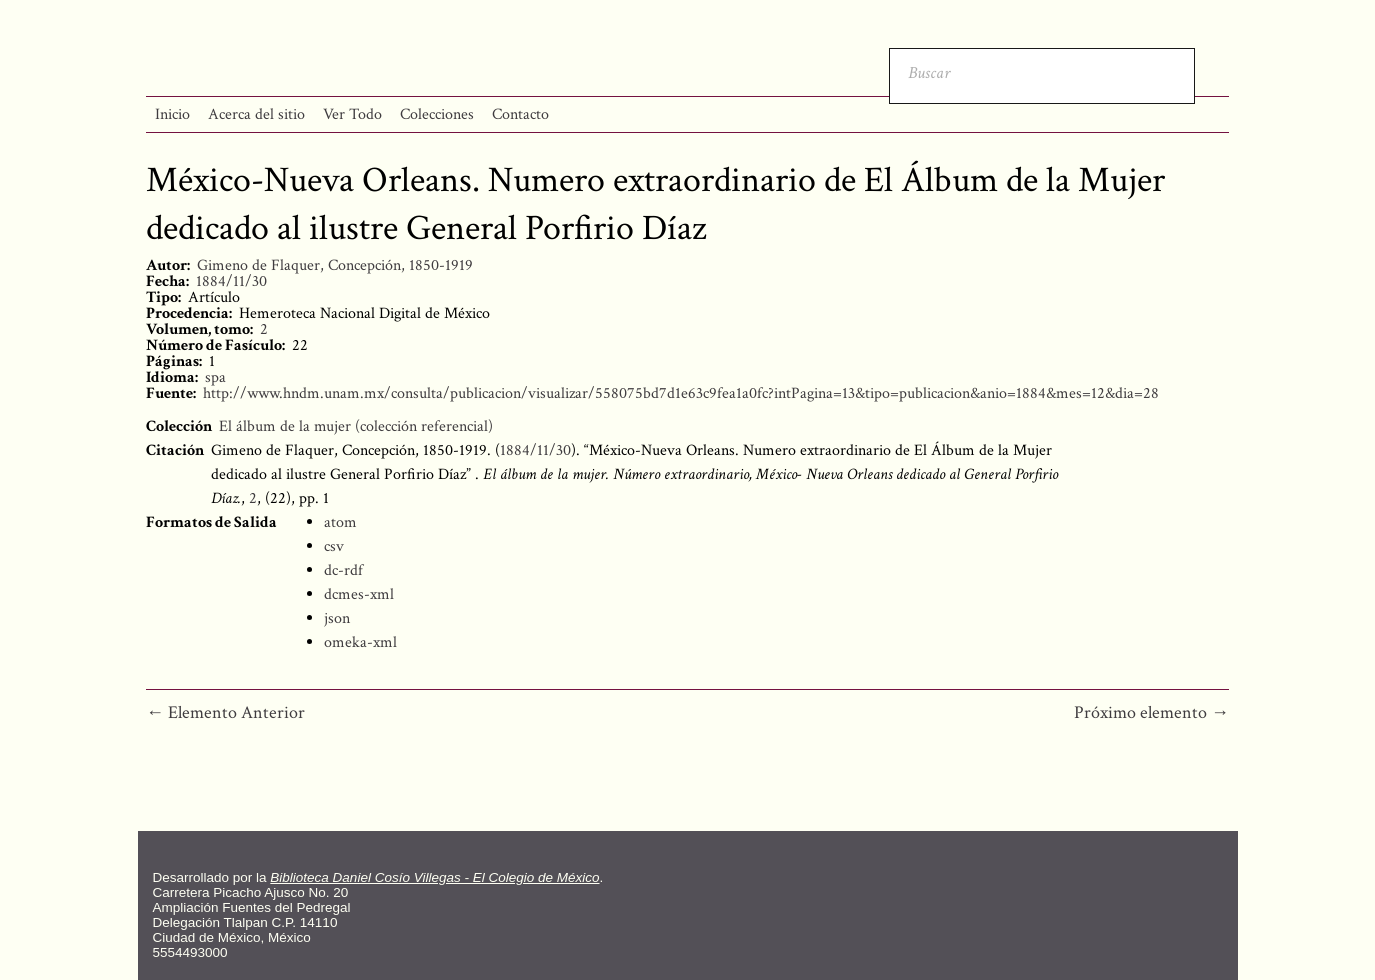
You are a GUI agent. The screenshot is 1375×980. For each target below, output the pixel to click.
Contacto (520, 114)
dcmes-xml (359, 594)
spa (215, 377)
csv (334, 546)
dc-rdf (343, 570)
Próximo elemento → (1151, 712)
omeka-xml (360, 642)
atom (340, 522)
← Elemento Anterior (225, 712)
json (337, 618)
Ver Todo (352, 114)
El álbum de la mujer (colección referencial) (356, 426)
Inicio (172, 114)
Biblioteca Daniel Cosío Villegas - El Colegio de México (434, 877)
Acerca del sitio (256, 114)
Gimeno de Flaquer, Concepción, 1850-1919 (335, 265)
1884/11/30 (231, 281)
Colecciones (437, 114)
